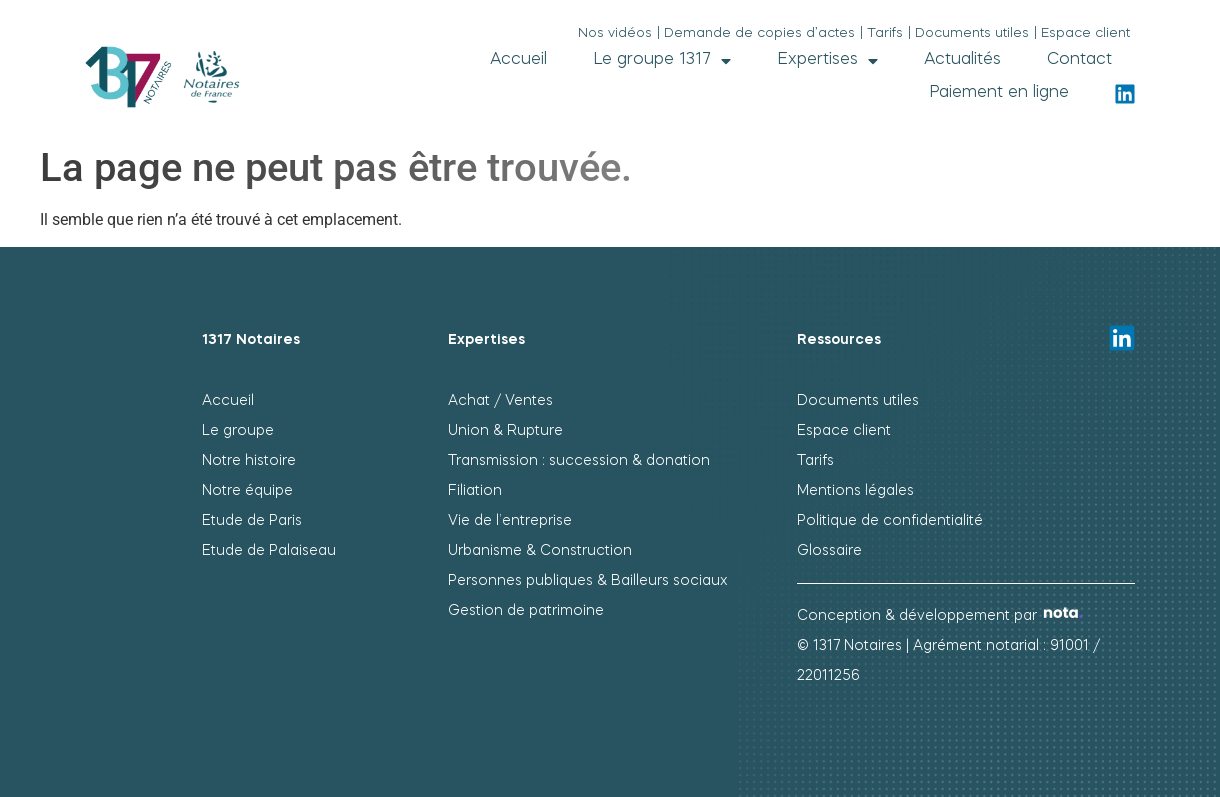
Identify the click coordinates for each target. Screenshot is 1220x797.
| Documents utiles (968, 33)
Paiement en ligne (999, 93)
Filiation (475, 491)
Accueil (518, 60)
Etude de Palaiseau (269, 551)
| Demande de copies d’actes (756, 33)
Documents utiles (858, 401)
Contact (1079, 60)
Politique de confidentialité (890, 521)
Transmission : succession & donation (579, 461)
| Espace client (1082, 33)
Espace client (844, 431)
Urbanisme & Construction (540, 551)
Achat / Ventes (500, 401)
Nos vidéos (615, 33)
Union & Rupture (505, 431)
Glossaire (829, 551)
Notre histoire (249, 461)
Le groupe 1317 (662, 60)
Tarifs (815, 461)
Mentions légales (855, 491)
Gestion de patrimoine (526, 611)
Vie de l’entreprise (510, 521)
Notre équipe (247, 491)
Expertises (827, 60)
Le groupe (238, 431)
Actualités (962, 60)
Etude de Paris (252, 521)
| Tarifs (881, 33)
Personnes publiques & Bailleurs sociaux (588, 581)
